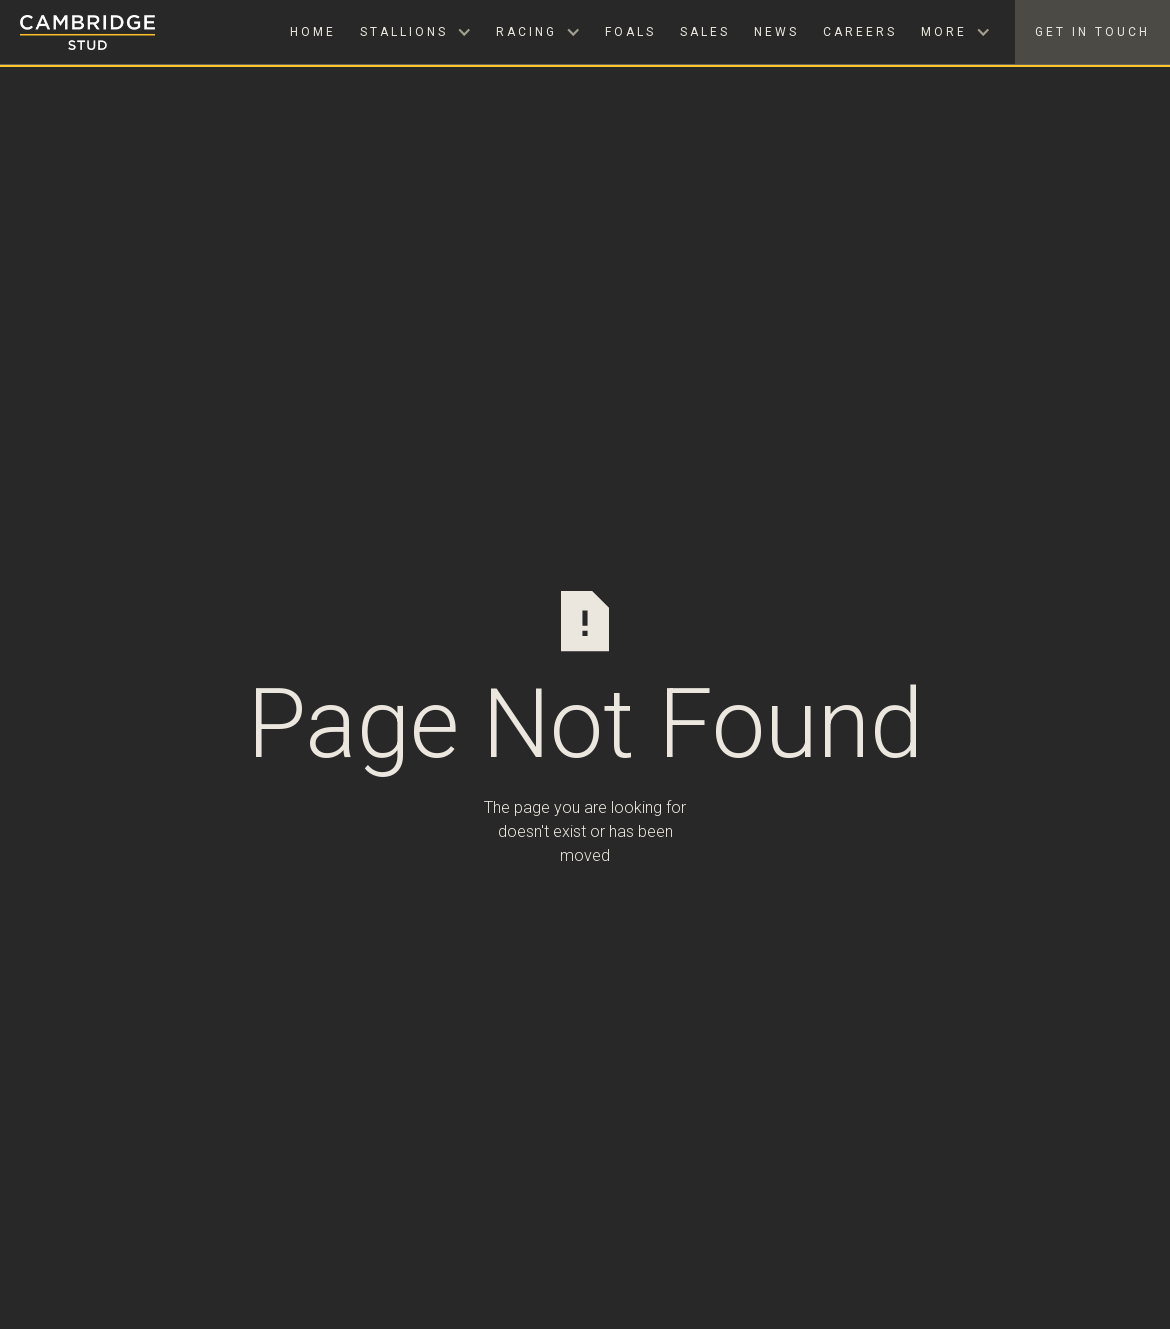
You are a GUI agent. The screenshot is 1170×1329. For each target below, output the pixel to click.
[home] (77, 32)
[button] (416, 32)
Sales (705, 32)
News (776, 32)
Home (313, 32)
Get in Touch (1092, 32)
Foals (630, 32)
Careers (860, 32)
